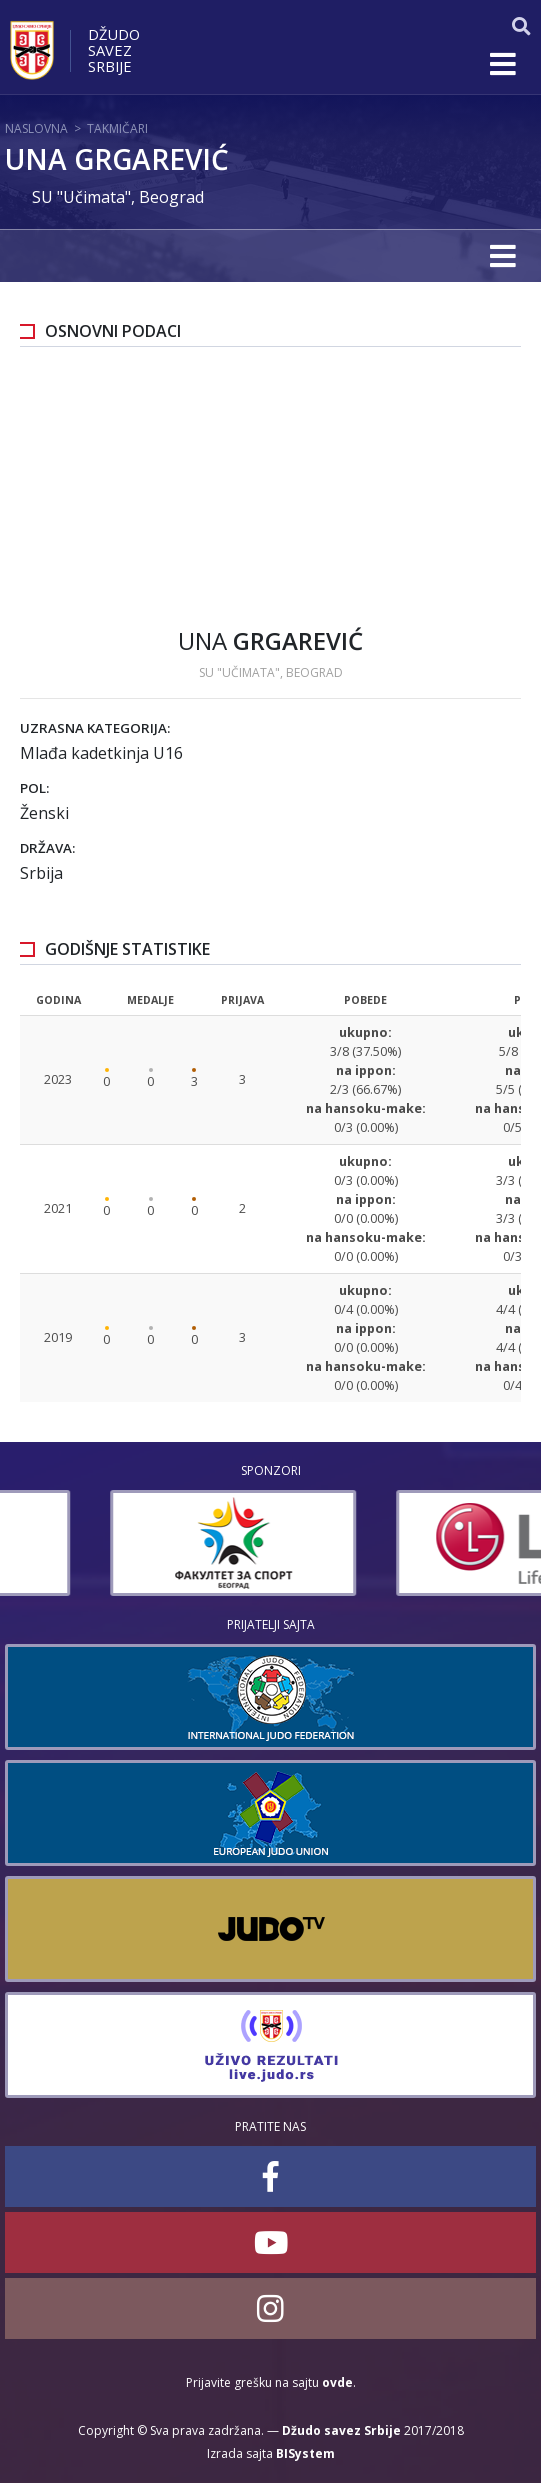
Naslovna (36, 128)
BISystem (305, 2453)
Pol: (34, 788)
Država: (47, 848)
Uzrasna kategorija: (95, 728)
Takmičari (117, 128)
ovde (337, 2382)
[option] (400, 1543)
